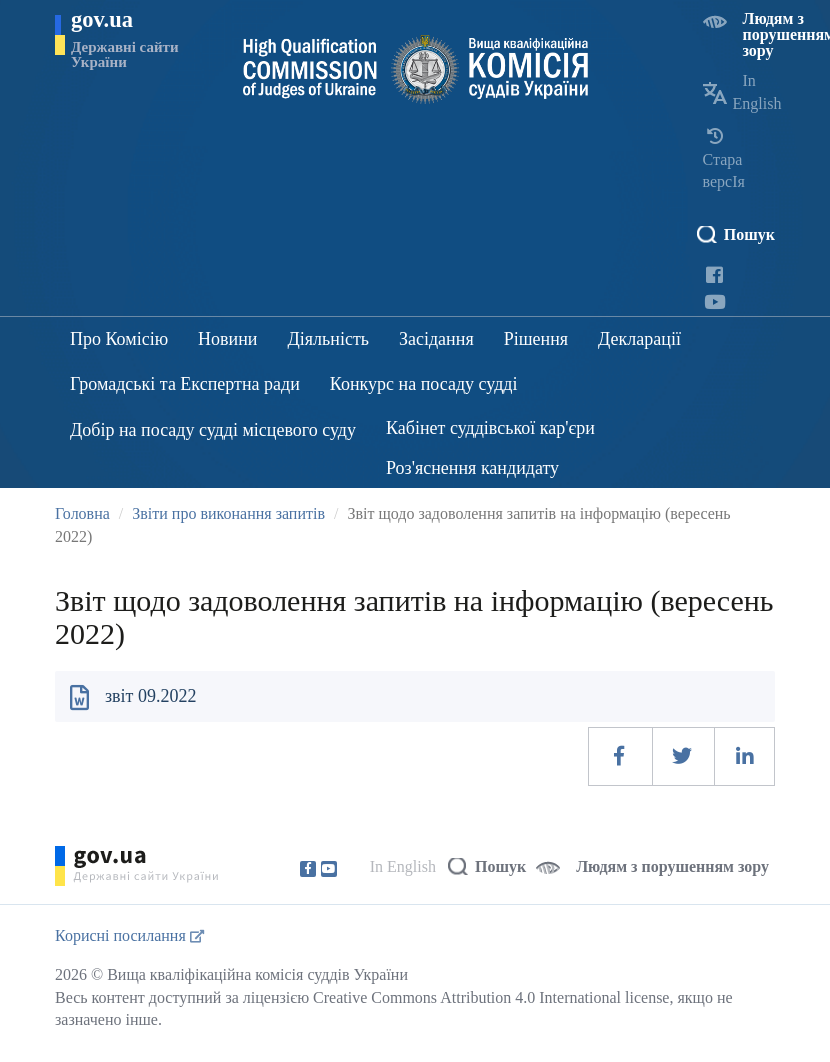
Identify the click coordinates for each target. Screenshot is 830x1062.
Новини (227, 339)
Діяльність (328, 339)
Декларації (639, 339)
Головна (82, 513)
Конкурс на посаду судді (424, 384)
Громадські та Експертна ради (185, 384)
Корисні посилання (129, 935)
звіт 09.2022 (150, 696)
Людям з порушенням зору (672, 866)
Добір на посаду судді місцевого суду (213, 430)
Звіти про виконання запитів (228, 513)
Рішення (536, 339)
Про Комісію (119, 339)
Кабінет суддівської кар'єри (490, 428)
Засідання (436, 339)
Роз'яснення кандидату (472, 468)
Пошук (749, 234)
